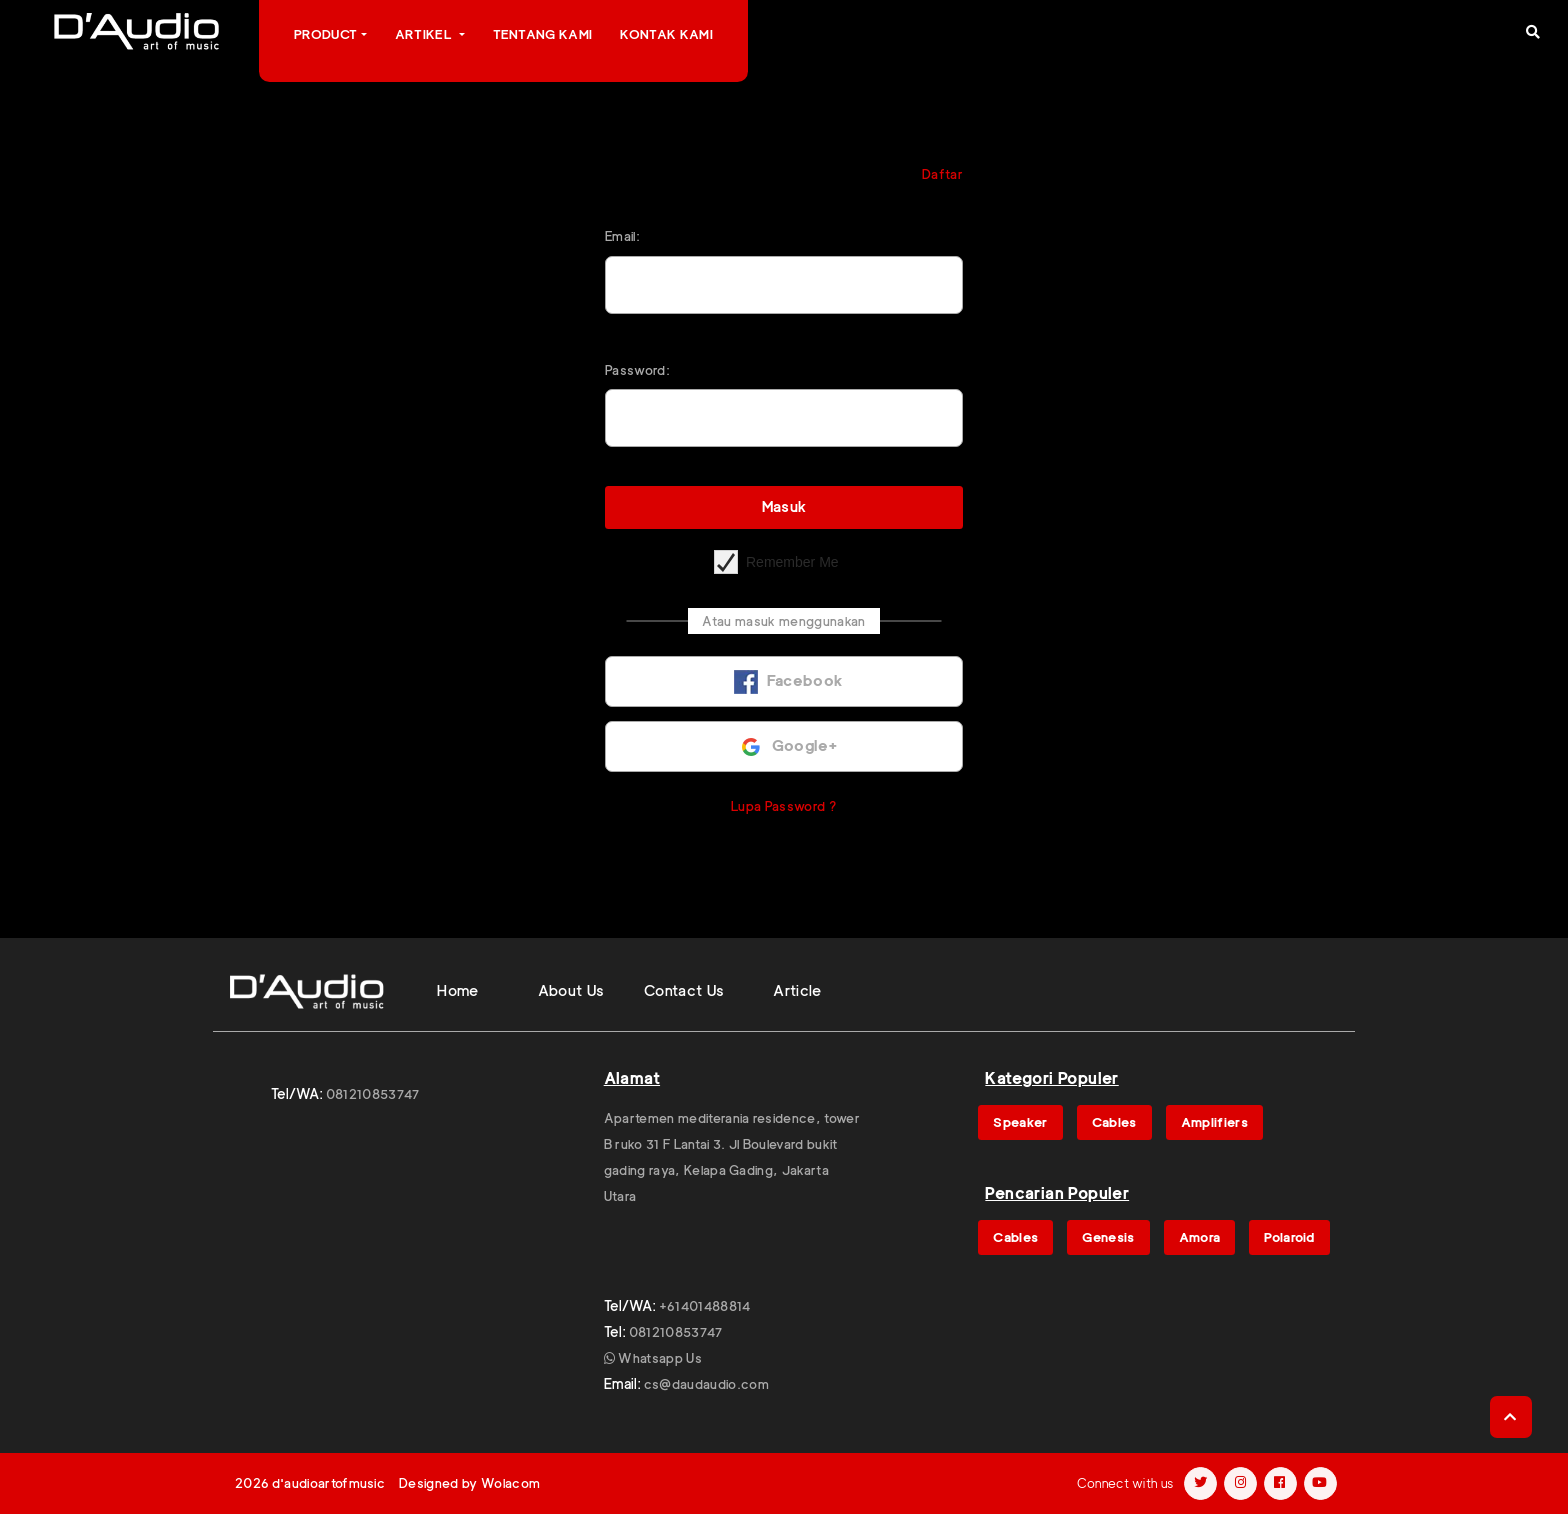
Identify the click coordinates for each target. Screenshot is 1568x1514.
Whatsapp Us (653, 1358)
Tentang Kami (543, 34)
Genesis (1108, 1237)
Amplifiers (1214, 1122)
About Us (571, 991)
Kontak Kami (666, 34)
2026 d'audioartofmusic (310, 1483)
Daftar (942, 174)
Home (458, 991)
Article (797, 991)
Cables (1114, 1122)
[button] (1533, 31)
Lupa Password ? (784, 806)
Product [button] (325, 34)
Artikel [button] (425, 34)
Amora (1200, 1237)
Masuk (784, 507)
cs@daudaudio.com (706, 1384)
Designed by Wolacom (469, 1483)
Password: (637, 370)
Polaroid (1289, 1237)
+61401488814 (705, 1306)
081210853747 (373, 1094)
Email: (622, 236)
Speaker (1020, 1122)
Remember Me (792, 562)
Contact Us (684, 991)
